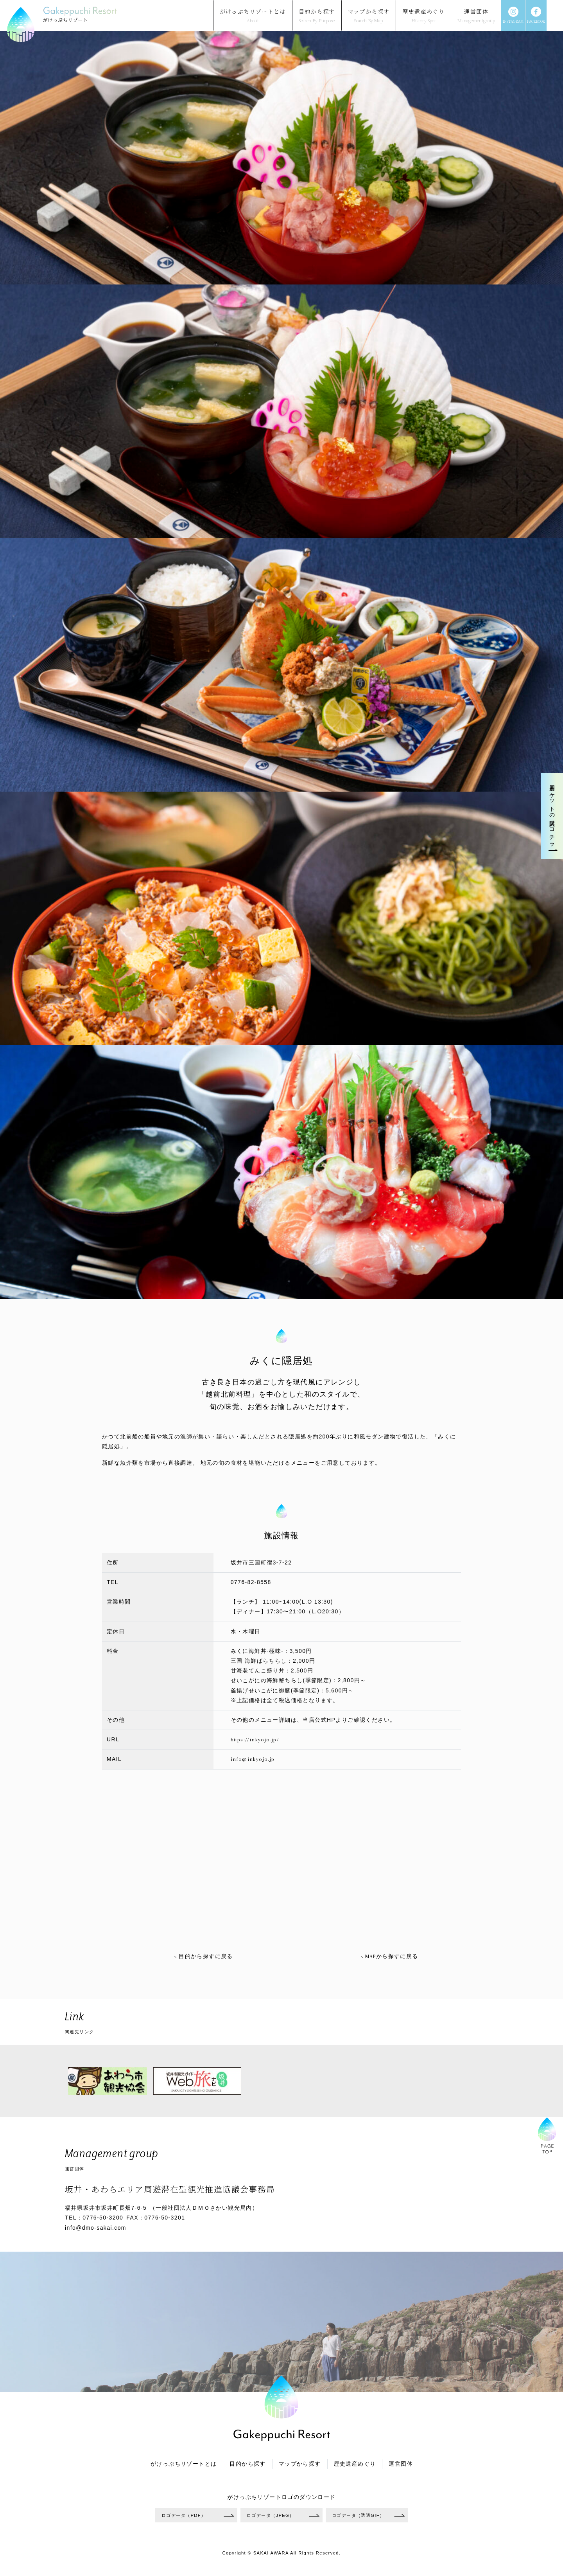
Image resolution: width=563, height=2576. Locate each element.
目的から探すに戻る (188, 1956)
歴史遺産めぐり (355, 2464)
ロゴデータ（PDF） (183, 2515)
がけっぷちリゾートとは (184, 2464)
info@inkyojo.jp (253, 1759)
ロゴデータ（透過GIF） (358, 2515)
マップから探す (300, 2464)
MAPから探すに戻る (374, 1956)
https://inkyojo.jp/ (255, 1740)
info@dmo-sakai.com (95, 2228)
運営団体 (401, 2464)
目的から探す (247, 2464)
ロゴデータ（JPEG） (270, 2515)
